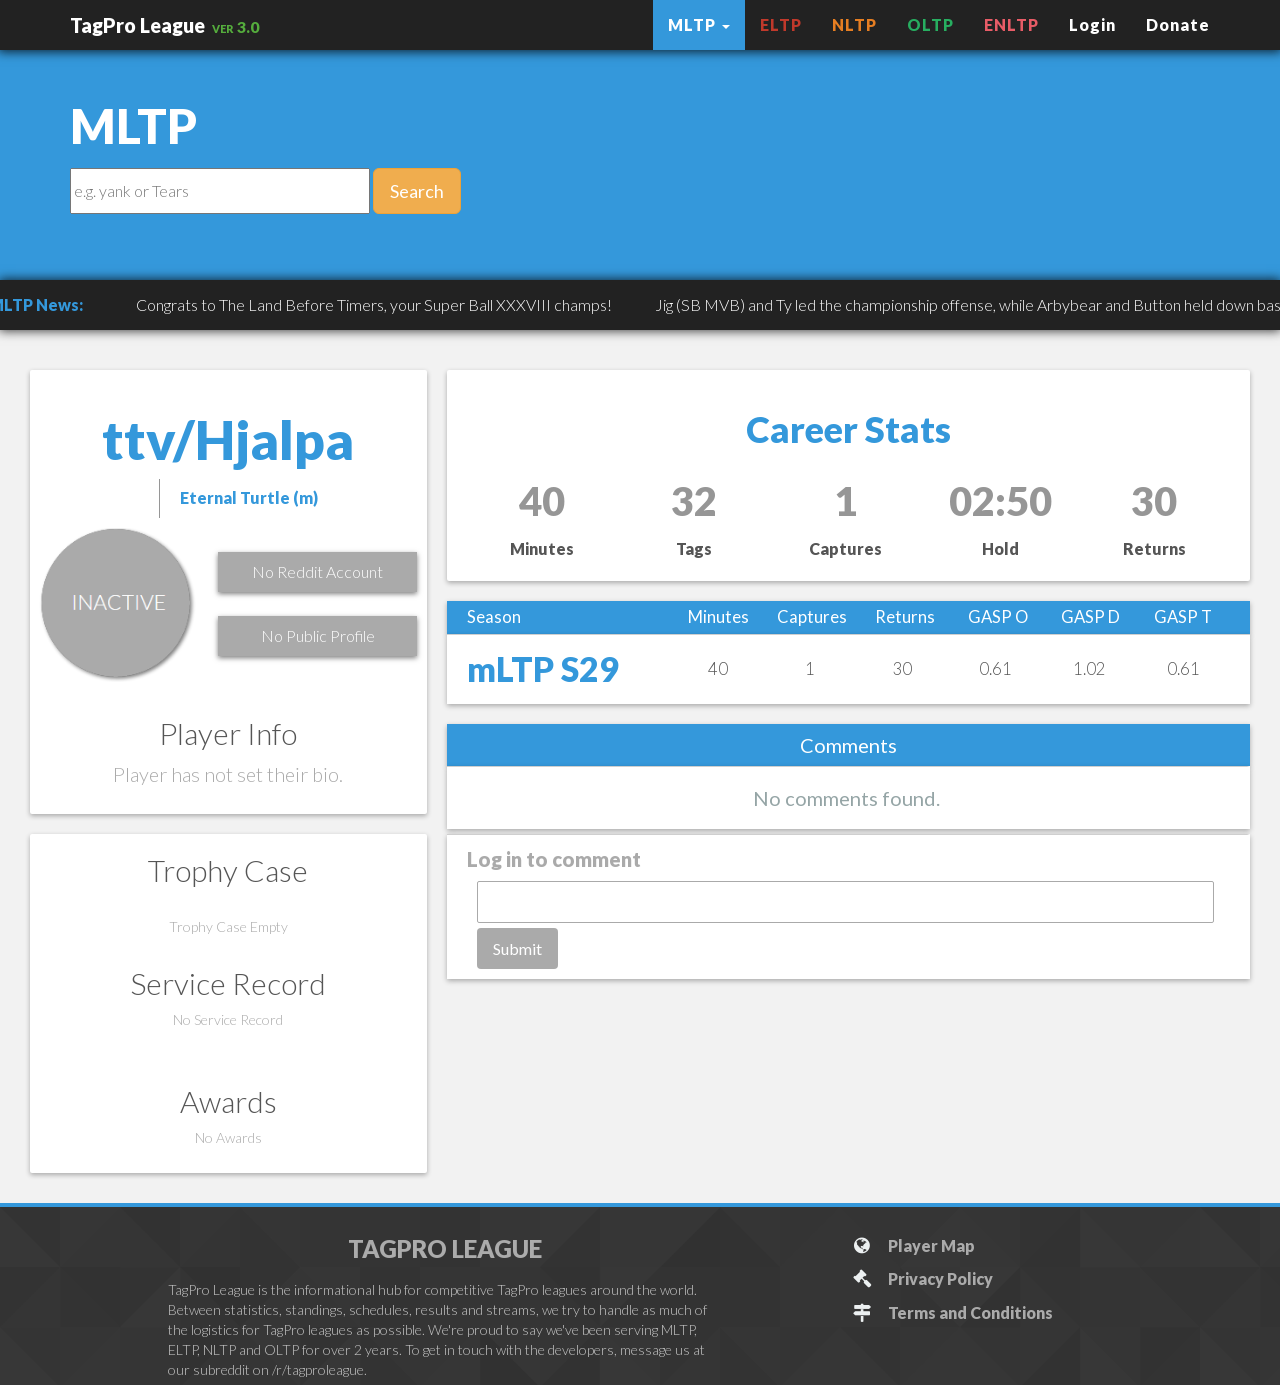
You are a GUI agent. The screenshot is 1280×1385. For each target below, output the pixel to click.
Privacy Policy (922, 1278)
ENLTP (1011, 24)
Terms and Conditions (952, 1312)
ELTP (781, 24)
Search (417, 191)
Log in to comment (554, 859)
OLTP (930, 24)
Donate (1178, 24)
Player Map (913, 1245)
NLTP (854, 24)
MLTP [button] (699, 24)
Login (1092, 24)
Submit (517, 948)
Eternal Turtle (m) (249, 497)
